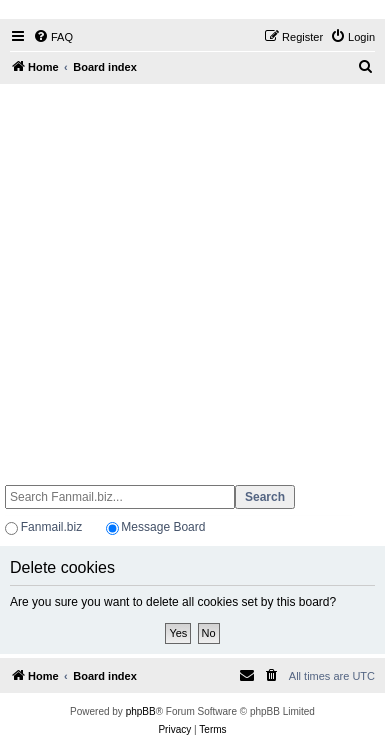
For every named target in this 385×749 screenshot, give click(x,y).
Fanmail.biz (51, 527)
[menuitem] (53, 37)
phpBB (141, 711)
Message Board (163, 527)
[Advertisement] (190, 275)
